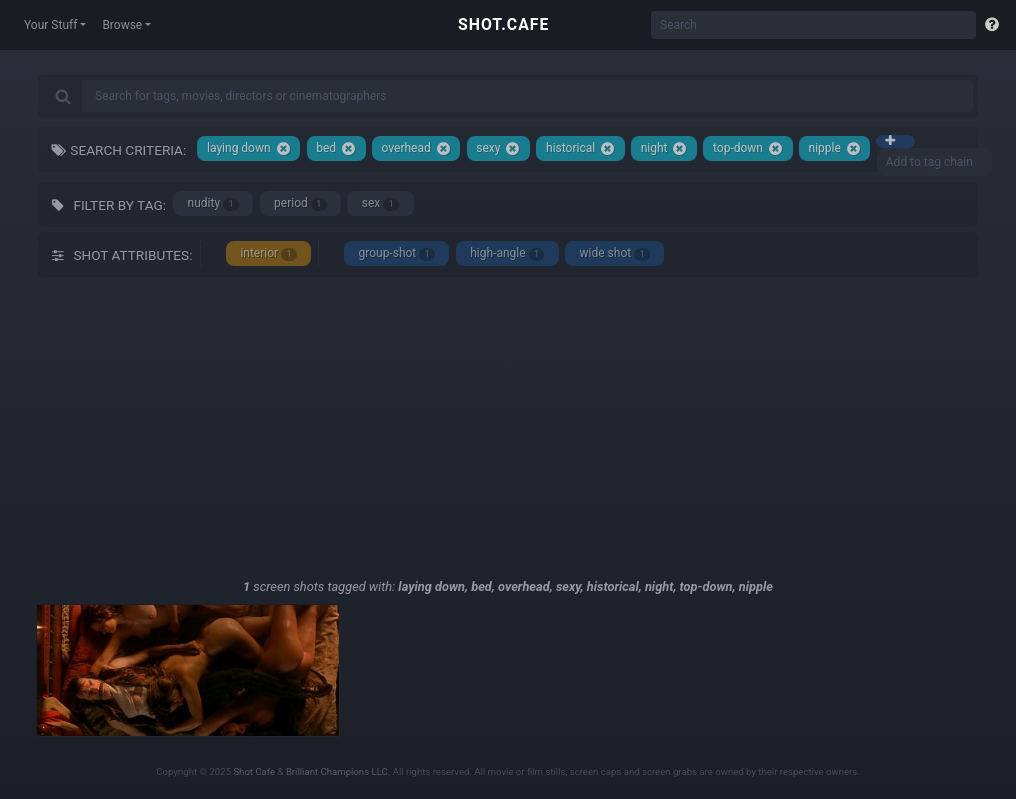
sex (380, 203)
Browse (122, 25)
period (300, 203)
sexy (498, 148)
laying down (249, 148)
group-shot (396, 253)
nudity (213, 203)
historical (580, 148)
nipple (835, 148)
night (664, 148)
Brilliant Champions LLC (337, 771)
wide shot (615, 253)
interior (268, 253)
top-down (748, 148)
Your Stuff (50, 25)
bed (336, 148)
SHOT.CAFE (503, 24)
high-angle (507, 253)
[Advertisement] (508, 427)
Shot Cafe (254, 771)
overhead (416, 148)
